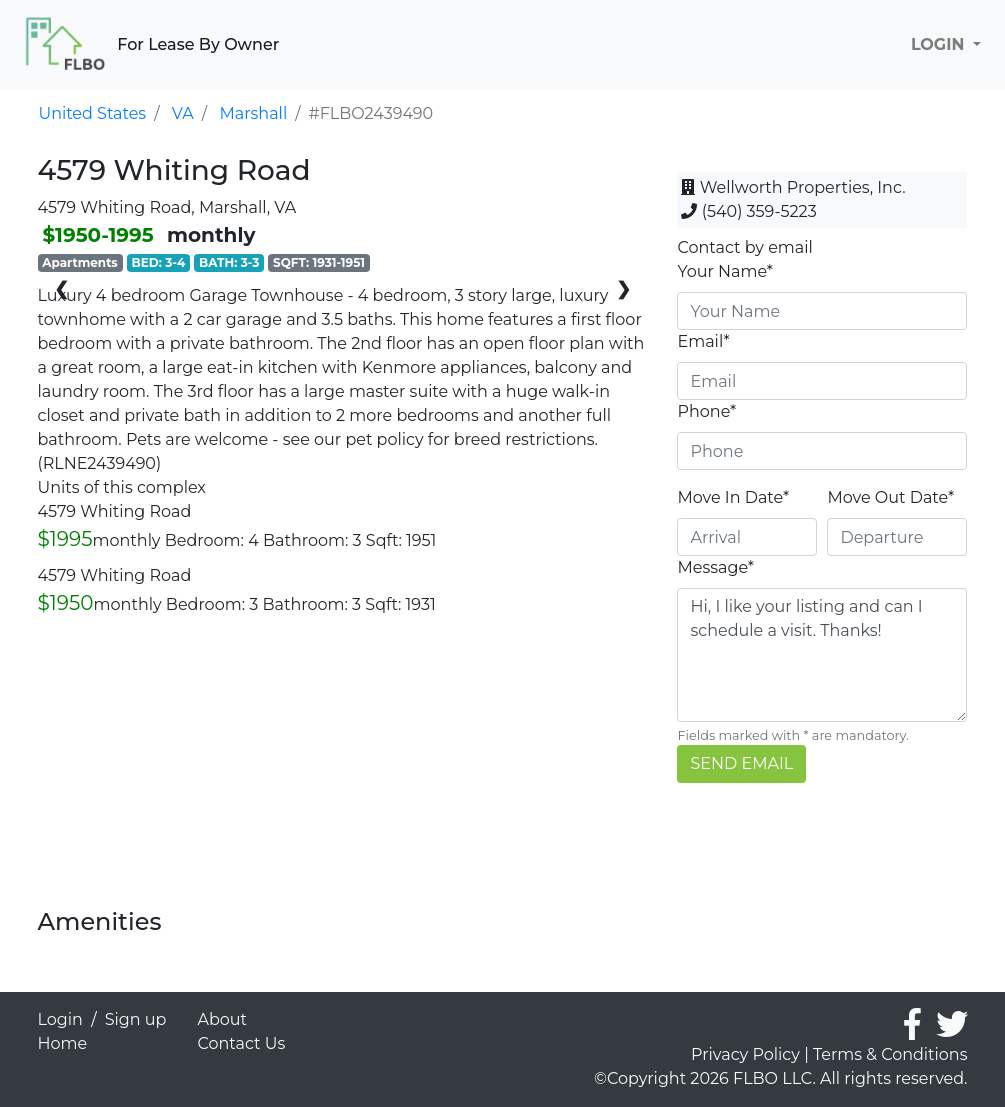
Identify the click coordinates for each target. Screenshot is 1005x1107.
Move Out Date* (890, 497)
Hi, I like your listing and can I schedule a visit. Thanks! (822, 655)
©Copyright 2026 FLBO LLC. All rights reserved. (780, 1078)
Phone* (706, 411)
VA (183, 113)
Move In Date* (733, 497)
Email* (703, 341)
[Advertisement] (343, 768)
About (223, 1019)
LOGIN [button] (940, 44)
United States (93, 113)
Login (60, 1019)
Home (63, 1043)
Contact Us (242, 1043)
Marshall (253, 113)
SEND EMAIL (741, 763)
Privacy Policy (745, 1054)
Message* (715, 567)
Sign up (136, 1019)
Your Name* (725, 271)
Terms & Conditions (890, 1054)
